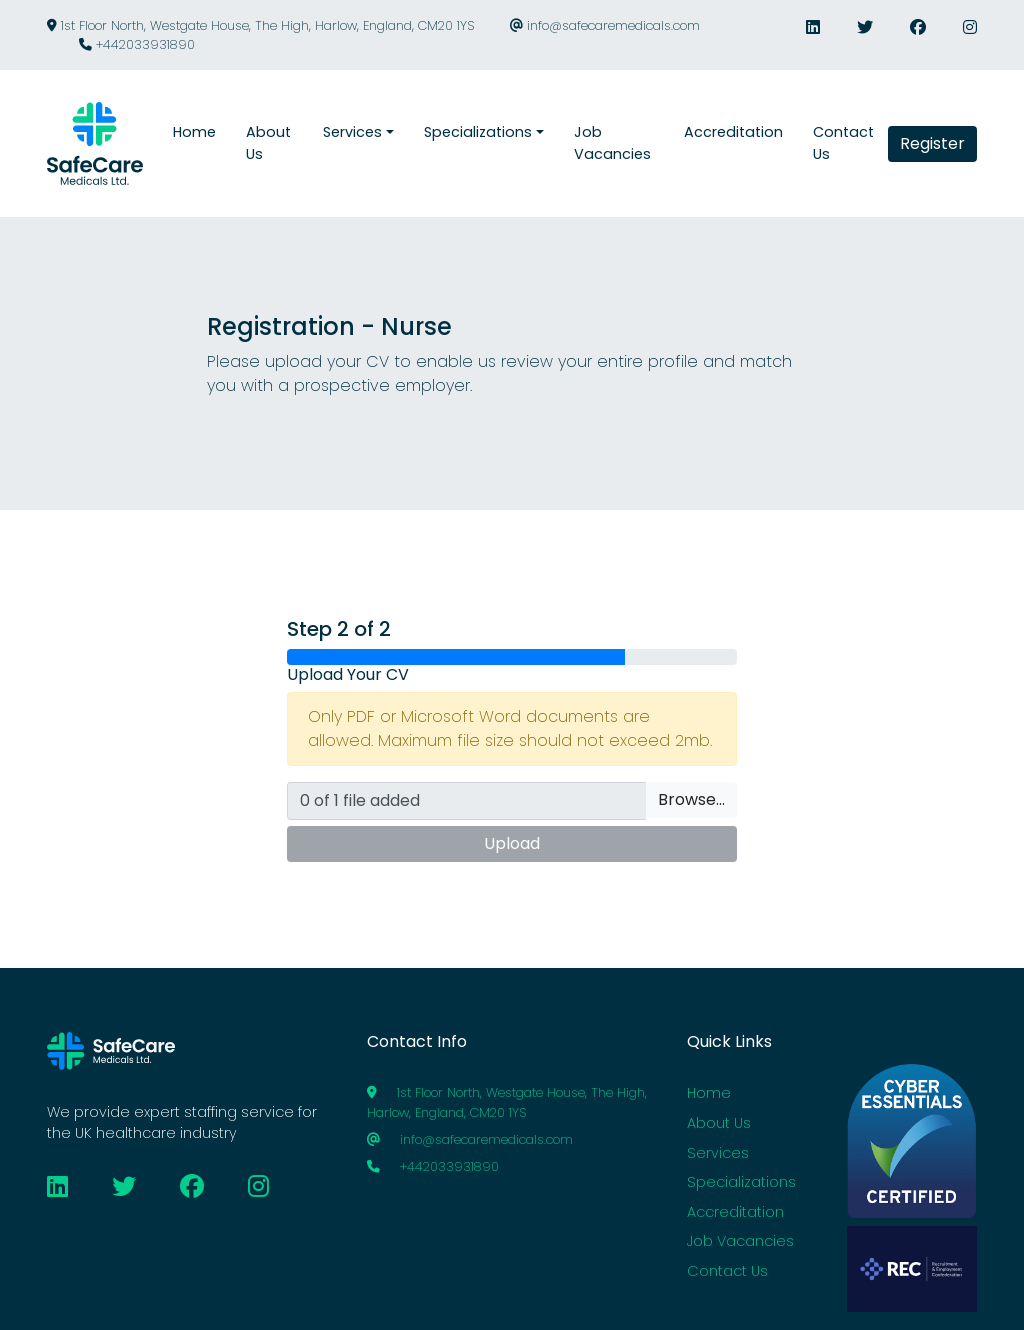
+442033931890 (137, 44)
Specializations (741, 1182)
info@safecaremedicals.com (605, 25)
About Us (719, 1123)
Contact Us (727, 1271)
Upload (512, 843)
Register (932, 143)
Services (718, 1153)
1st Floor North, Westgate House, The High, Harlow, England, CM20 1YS (260, 25)
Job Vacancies (740, 1241)
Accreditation (735, 1212)
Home (709, 1093)
